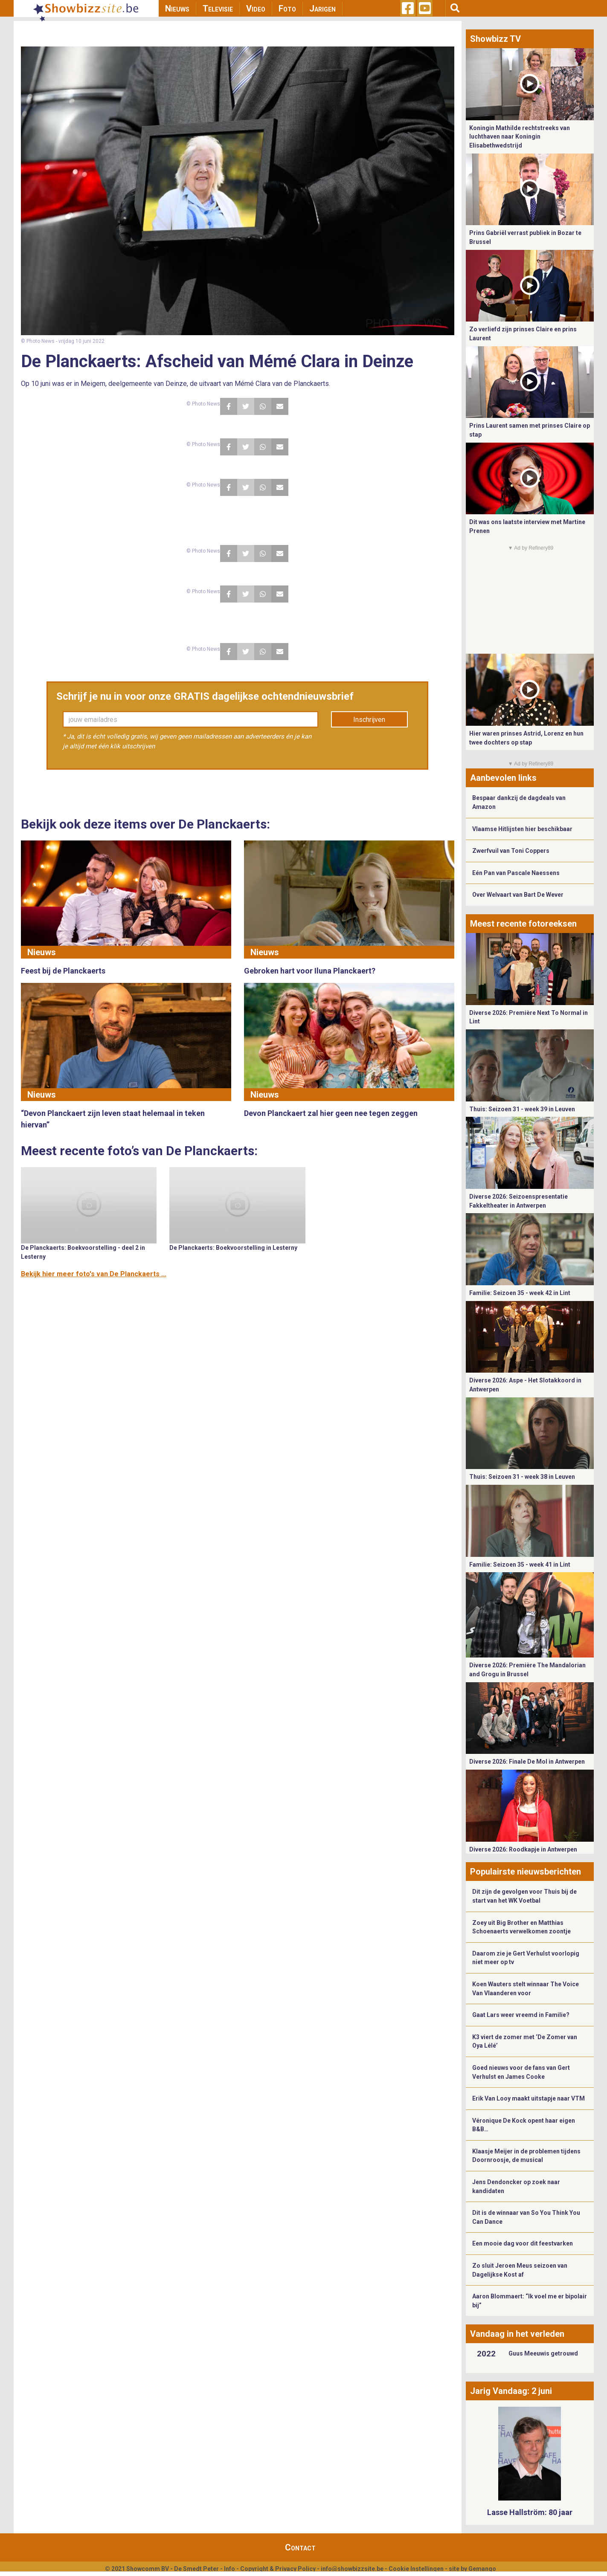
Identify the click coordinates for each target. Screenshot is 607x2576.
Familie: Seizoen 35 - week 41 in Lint (519, 1564)
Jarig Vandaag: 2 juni (511, 2391)
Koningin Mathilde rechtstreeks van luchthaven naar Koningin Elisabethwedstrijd (519, 137)
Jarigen (322, 8)
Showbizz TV (495, 39)
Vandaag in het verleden (517, 2334)
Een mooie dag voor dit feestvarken (522, 2243)
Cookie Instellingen (416, 2568)
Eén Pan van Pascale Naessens (516, 872)
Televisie (218, 8)
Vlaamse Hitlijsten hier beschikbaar (522, 829)
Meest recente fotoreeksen (523, 924)
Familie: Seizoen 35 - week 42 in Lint (519, 1292)
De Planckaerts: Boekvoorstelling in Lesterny (233, 1247)
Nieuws (177, 8)
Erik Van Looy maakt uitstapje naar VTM (528, 2098)
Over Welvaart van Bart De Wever (517, 894)
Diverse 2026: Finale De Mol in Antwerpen (527, 1761)
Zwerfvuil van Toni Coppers (510, 850)
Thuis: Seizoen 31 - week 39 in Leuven (522, 1109)
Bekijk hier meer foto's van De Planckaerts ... (93, 1274)
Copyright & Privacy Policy (278, 2568)
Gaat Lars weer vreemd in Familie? (520, 2014)
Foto (287, 8)
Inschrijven (369, 720)
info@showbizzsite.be (352, 2568)
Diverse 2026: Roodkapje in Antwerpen (523, 1849)
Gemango (482, 2568)
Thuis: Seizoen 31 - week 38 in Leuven (522, 1476)
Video (255, 8)
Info (229, 2568)
